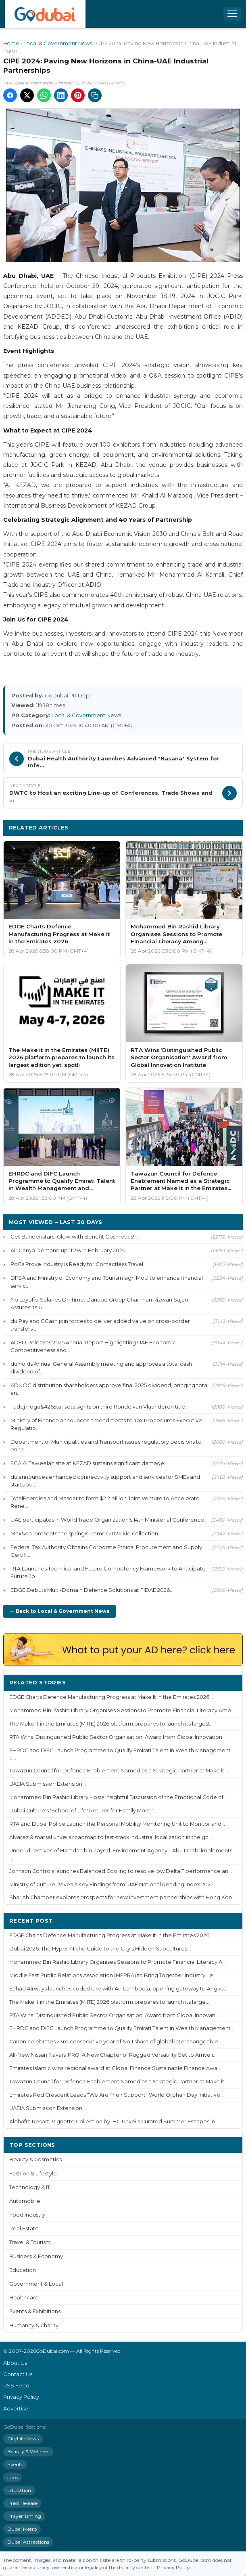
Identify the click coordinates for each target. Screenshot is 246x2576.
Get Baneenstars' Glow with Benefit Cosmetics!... (74, 1236)
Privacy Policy (21, 2396)
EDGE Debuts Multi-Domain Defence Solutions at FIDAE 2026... (91, 1590)
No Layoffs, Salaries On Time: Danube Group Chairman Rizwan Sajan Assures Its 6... (99, 1303)
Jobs (12, 2477)
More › (227, 1682)
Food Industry (27, 2215)
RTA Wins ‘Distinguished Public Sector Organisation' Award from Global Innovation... (117, 1737)
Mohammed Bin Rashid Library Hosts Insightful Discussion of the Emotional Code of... (118, 1797)
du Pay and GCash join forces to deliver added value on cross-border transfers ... (100, 1325)
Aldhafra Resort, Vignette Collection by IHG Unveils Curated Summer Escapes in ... (114, 2121)
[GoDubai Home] (45, 14)
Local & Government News (57, 43)
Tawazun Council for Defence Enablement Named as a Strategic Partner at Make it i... (119, 1771)
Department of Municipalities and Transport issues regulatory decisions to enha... (106, 1445)
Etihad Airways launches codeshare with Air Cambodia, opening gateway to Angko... (118, 1989)
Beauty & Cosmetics (35, 2159)
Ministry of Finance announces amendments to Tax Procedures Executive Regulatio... (106, 1424)
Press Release (22, 2503)
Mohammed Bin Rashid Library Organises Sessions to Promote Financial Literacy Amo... (122, 1710)
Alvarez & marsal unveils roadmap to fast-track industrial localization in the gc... (110, 1837)
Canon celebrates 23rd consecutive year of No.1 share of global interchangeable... (115, 2042)
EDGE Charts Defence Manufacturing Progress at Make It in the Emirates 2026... (111, 1697)
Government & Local (36, 2284)
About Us (15, 2363)
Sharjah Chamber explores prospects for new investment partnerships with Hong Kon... (122, 1897)
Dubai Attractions (28, 2542)
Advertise (15, 2408)
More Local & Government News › (187, 827)
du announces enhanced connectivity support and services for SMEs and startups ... (105, 1481)
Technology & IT (29, 2187)
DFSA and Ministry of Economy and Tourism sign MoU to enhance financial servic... (106, 1281)
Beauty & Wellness (28, 2451)
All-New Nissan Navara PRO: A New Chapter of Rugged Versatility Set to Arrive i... (113, 2055)
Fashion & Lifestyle (33, 2174)
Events (15, 2464)
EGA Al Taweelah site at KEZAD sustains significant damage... (89, 1463)
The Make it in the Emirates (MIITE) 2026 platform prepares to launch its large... (109, 2002)
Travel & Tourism (30, 2242)
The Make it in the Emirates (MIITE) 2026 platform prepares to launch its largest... (111, 1724)
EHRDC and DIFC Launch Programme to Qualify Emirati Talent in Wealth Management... (121, 2028)
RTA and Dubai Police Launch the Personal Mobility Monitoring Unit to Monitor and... (117, 1824)
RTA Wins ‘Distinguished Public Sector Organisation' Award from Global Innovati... (114, 2015)
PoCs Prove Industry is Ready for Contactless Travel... (78, 1264)
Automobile (24, 2201)
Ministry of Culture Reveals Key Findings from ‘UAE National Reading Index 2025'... (113, 1884)
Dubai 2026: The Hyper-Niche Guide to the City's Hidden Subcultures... (100, 1949)
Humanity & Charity (33, 2325)
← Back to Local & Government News (59, 1611)
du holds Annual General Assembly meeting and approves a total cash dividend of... (101, 1367)
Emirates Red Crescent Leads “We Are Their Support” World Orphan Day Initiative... (116, 2095)
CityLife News (23, 2438)
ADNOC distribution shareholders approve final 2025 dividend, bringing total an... (109, 1389)
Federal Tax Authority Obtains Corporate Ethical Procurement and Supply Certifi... (106, 1551)
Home (11, 43)
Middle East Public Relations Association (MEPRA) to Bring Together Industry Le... (113, 1975)
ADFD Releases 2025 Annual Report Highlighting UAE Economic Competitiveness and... (93, 1346)
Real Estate (24, 2228)
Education (22, 2270)
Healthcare (24, 2298)
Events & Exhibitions (34, 2311)
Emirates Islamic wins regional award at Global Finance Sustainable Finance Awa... (115, 2068)
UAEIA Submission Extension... (47, 1784)
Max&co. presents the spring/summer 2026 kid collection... (86, 1533)
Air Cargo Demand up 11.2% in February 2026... (69, 1250)
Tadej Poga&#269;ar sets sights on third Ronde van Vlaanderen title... (99, 1406)
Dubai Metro (22, 2529)
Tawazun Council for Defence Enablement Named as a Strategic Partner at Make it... (118, 2081)
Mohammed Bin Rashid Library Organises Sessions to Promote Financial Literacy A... (117, 1962)
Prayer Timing (24, 2516)
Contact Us (17, 2374)
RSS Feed (16, 2385)
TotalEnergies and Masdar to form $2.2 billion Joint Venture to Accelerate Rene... (105, 1502)
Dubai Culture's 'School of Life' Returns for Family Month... (83, 1811)
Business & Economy (36, 2256)
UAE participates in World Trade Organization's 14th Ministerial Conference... (109, 1519)
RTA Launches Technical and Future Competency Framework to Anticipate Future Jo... (108, 1572)
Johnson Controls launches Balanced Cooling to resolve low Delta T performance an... (120, 1871)
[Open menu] (232, 14)
